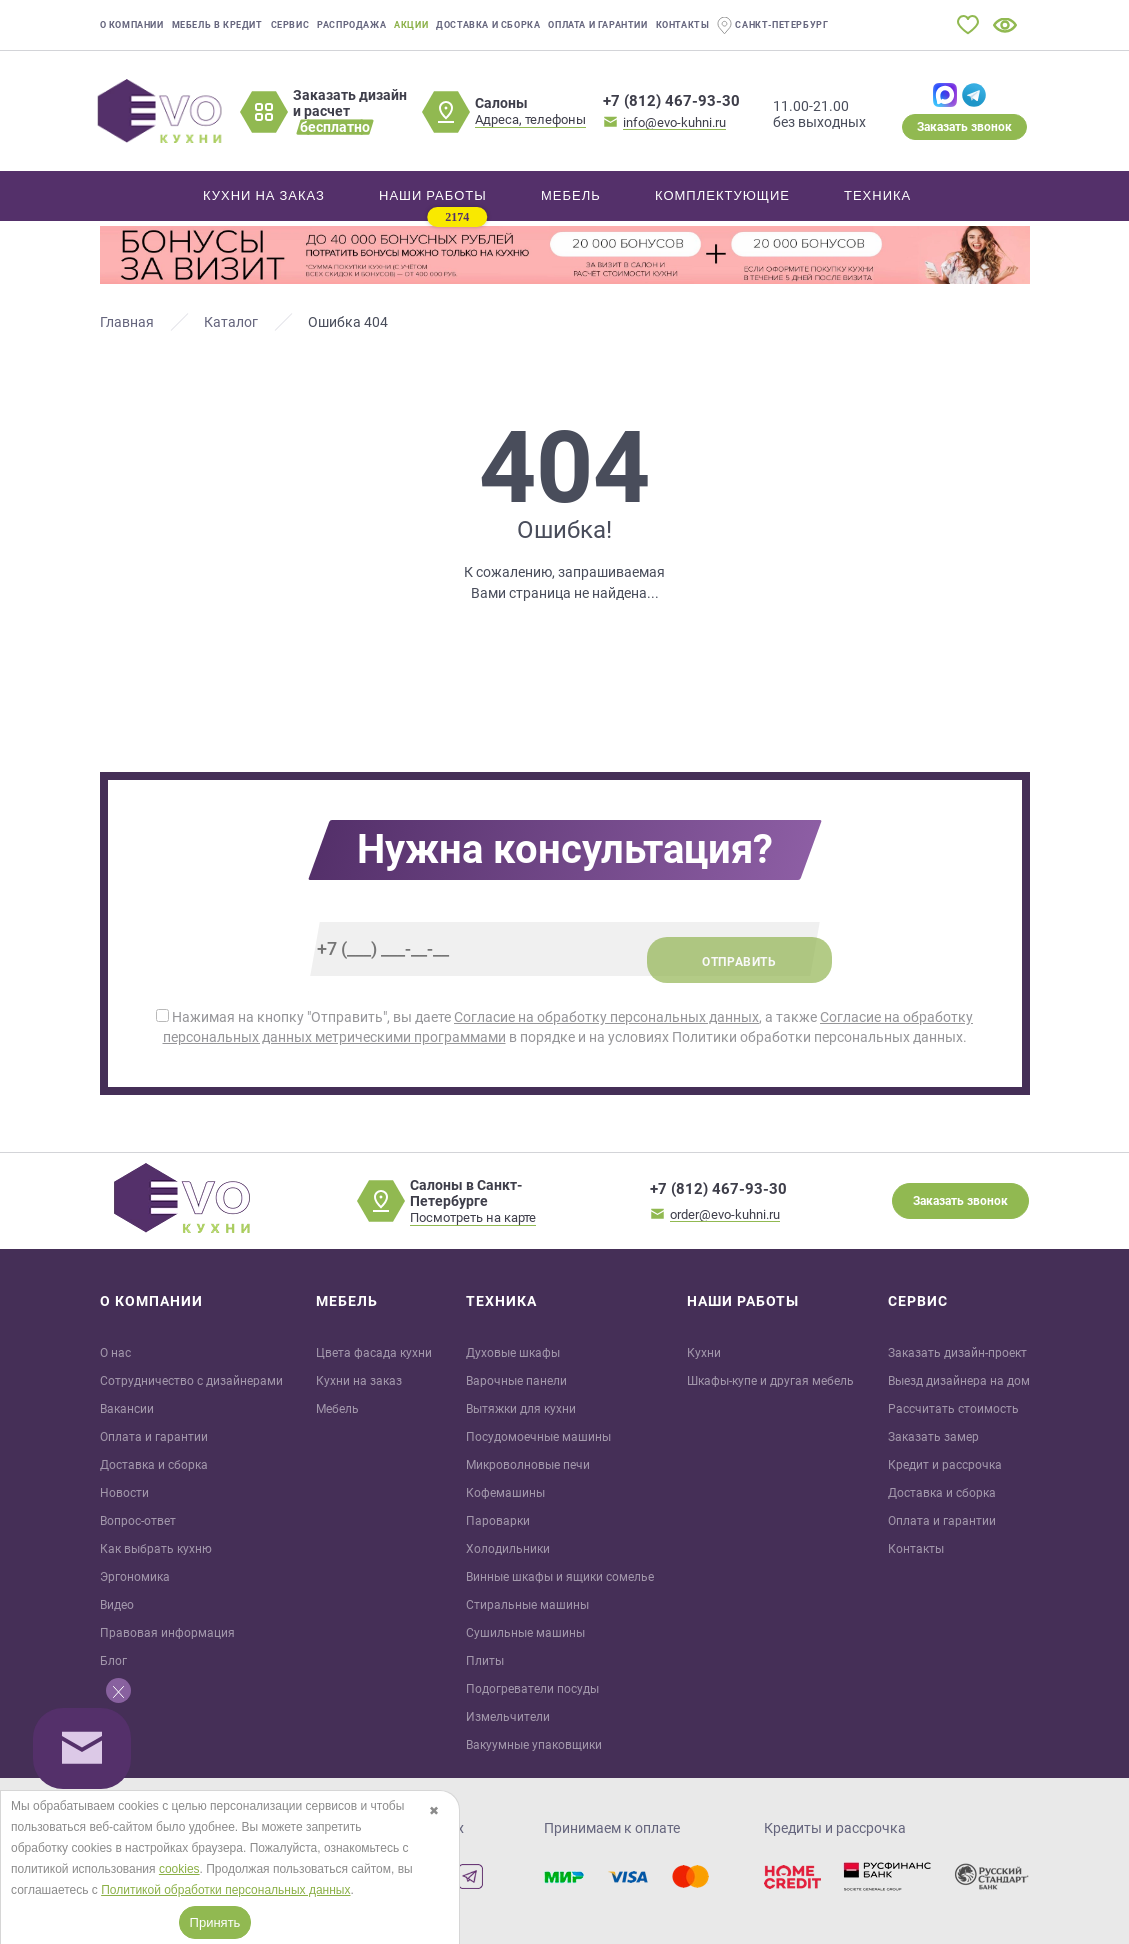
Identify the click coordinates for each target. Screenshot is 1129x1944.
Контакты (683, 25)
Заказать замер (933, 1437)
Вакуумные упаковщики (534, 1745)
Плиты (485, 1661)
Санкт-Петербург (772, 25)
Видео (117, 1605)
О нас (115, 1353)
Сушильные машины (525, 1633)
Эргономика (135, 1577)
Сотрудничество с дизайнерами (191, 1381)
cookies (179, 1869)
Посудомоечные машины (538, 1437)
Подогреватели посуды (532, 1689)
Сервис (290, 25)
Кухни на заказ (359, 1381)
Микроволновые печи (528, 1465)
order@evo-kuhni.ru (725, 1214)
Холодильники (508, 1549)
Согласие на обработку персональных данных (606, 1017)
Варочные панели (516, 1381)
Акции (411, 25)
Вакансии (127, 1409)
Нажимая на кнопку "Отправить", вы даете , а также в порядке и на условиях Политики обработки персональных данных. (564, 1027)
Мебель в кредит (217, 25)
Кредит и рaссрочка (945, 1465)
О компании (132, 25)
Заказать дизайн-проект (957, 1353)
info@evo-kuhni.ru (674, 122)
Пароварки (498, 1521)
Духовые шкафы (513, 1353)
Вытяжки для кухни (521, 1409)
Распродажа (351, 25)
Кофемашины (505, 1493)
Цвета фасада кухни (374, 1353)
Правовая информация (167, 1633)
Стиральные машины (527, 1605)
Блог (113, 1661)
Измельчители (508, 1717)
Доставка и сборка (488, 25)
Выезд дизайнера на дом (959, 1381)
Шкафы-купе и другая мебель (770, 1381)
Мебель (337, 1409)
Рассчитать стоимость (953, 1409)
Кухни (704, 1353)
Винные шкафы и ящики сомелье (560, 1577)
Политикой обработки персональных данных (225, 1890)
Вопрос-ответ (138, 1521)
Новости (124, 1493)
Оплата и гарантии (597, 25)
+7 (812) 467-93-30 (671, 101)
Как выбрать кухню (156, 1549)
